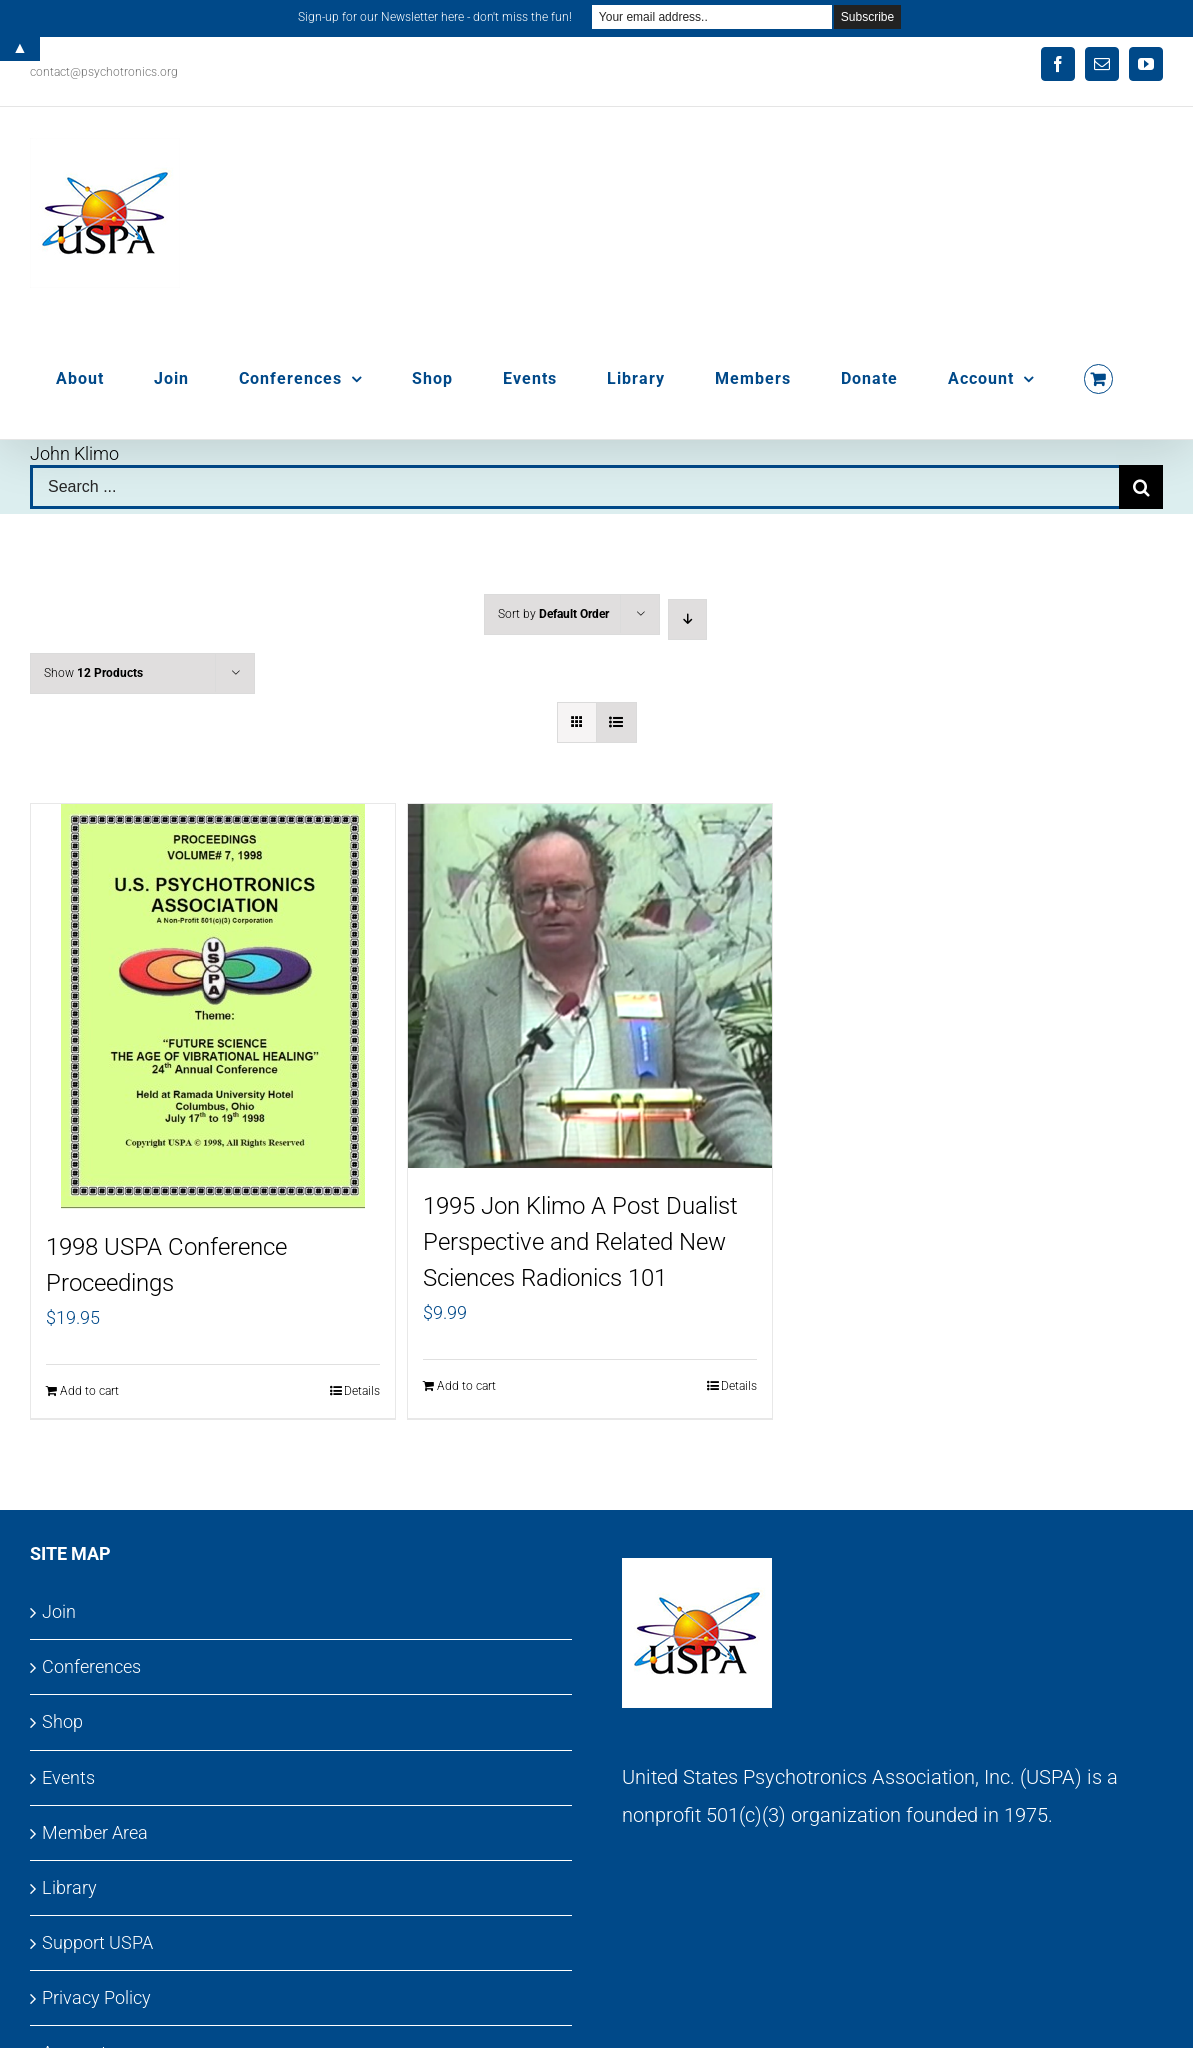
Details (362, 1391)
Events (68, 1777)
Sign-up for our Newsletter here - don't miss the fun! (435, 17)
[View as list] (616, 722)
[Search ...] (574, 487)
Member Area (95, 1832)
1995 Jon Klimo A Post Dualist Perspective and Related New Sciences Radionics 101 (580, 1242)
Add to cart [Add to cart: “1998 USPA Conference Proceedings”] (89, 1391)
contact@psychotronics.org (104, 72)
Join (59, 1611)
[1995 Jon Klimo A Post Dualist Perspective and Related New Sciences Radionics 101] (590, 986)
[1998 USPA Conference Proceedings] (213, 1006)
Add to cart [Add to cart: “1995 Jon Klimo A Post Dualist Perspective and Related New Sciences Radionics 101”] (466, 1386)
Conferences (91, 1666)
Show (93, 673)
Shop (62, 1721)
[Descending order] (687, 619)
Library (69, 1887)
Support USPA (97, 1942)
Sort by (553, 614)
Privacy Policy (96, 1997)
